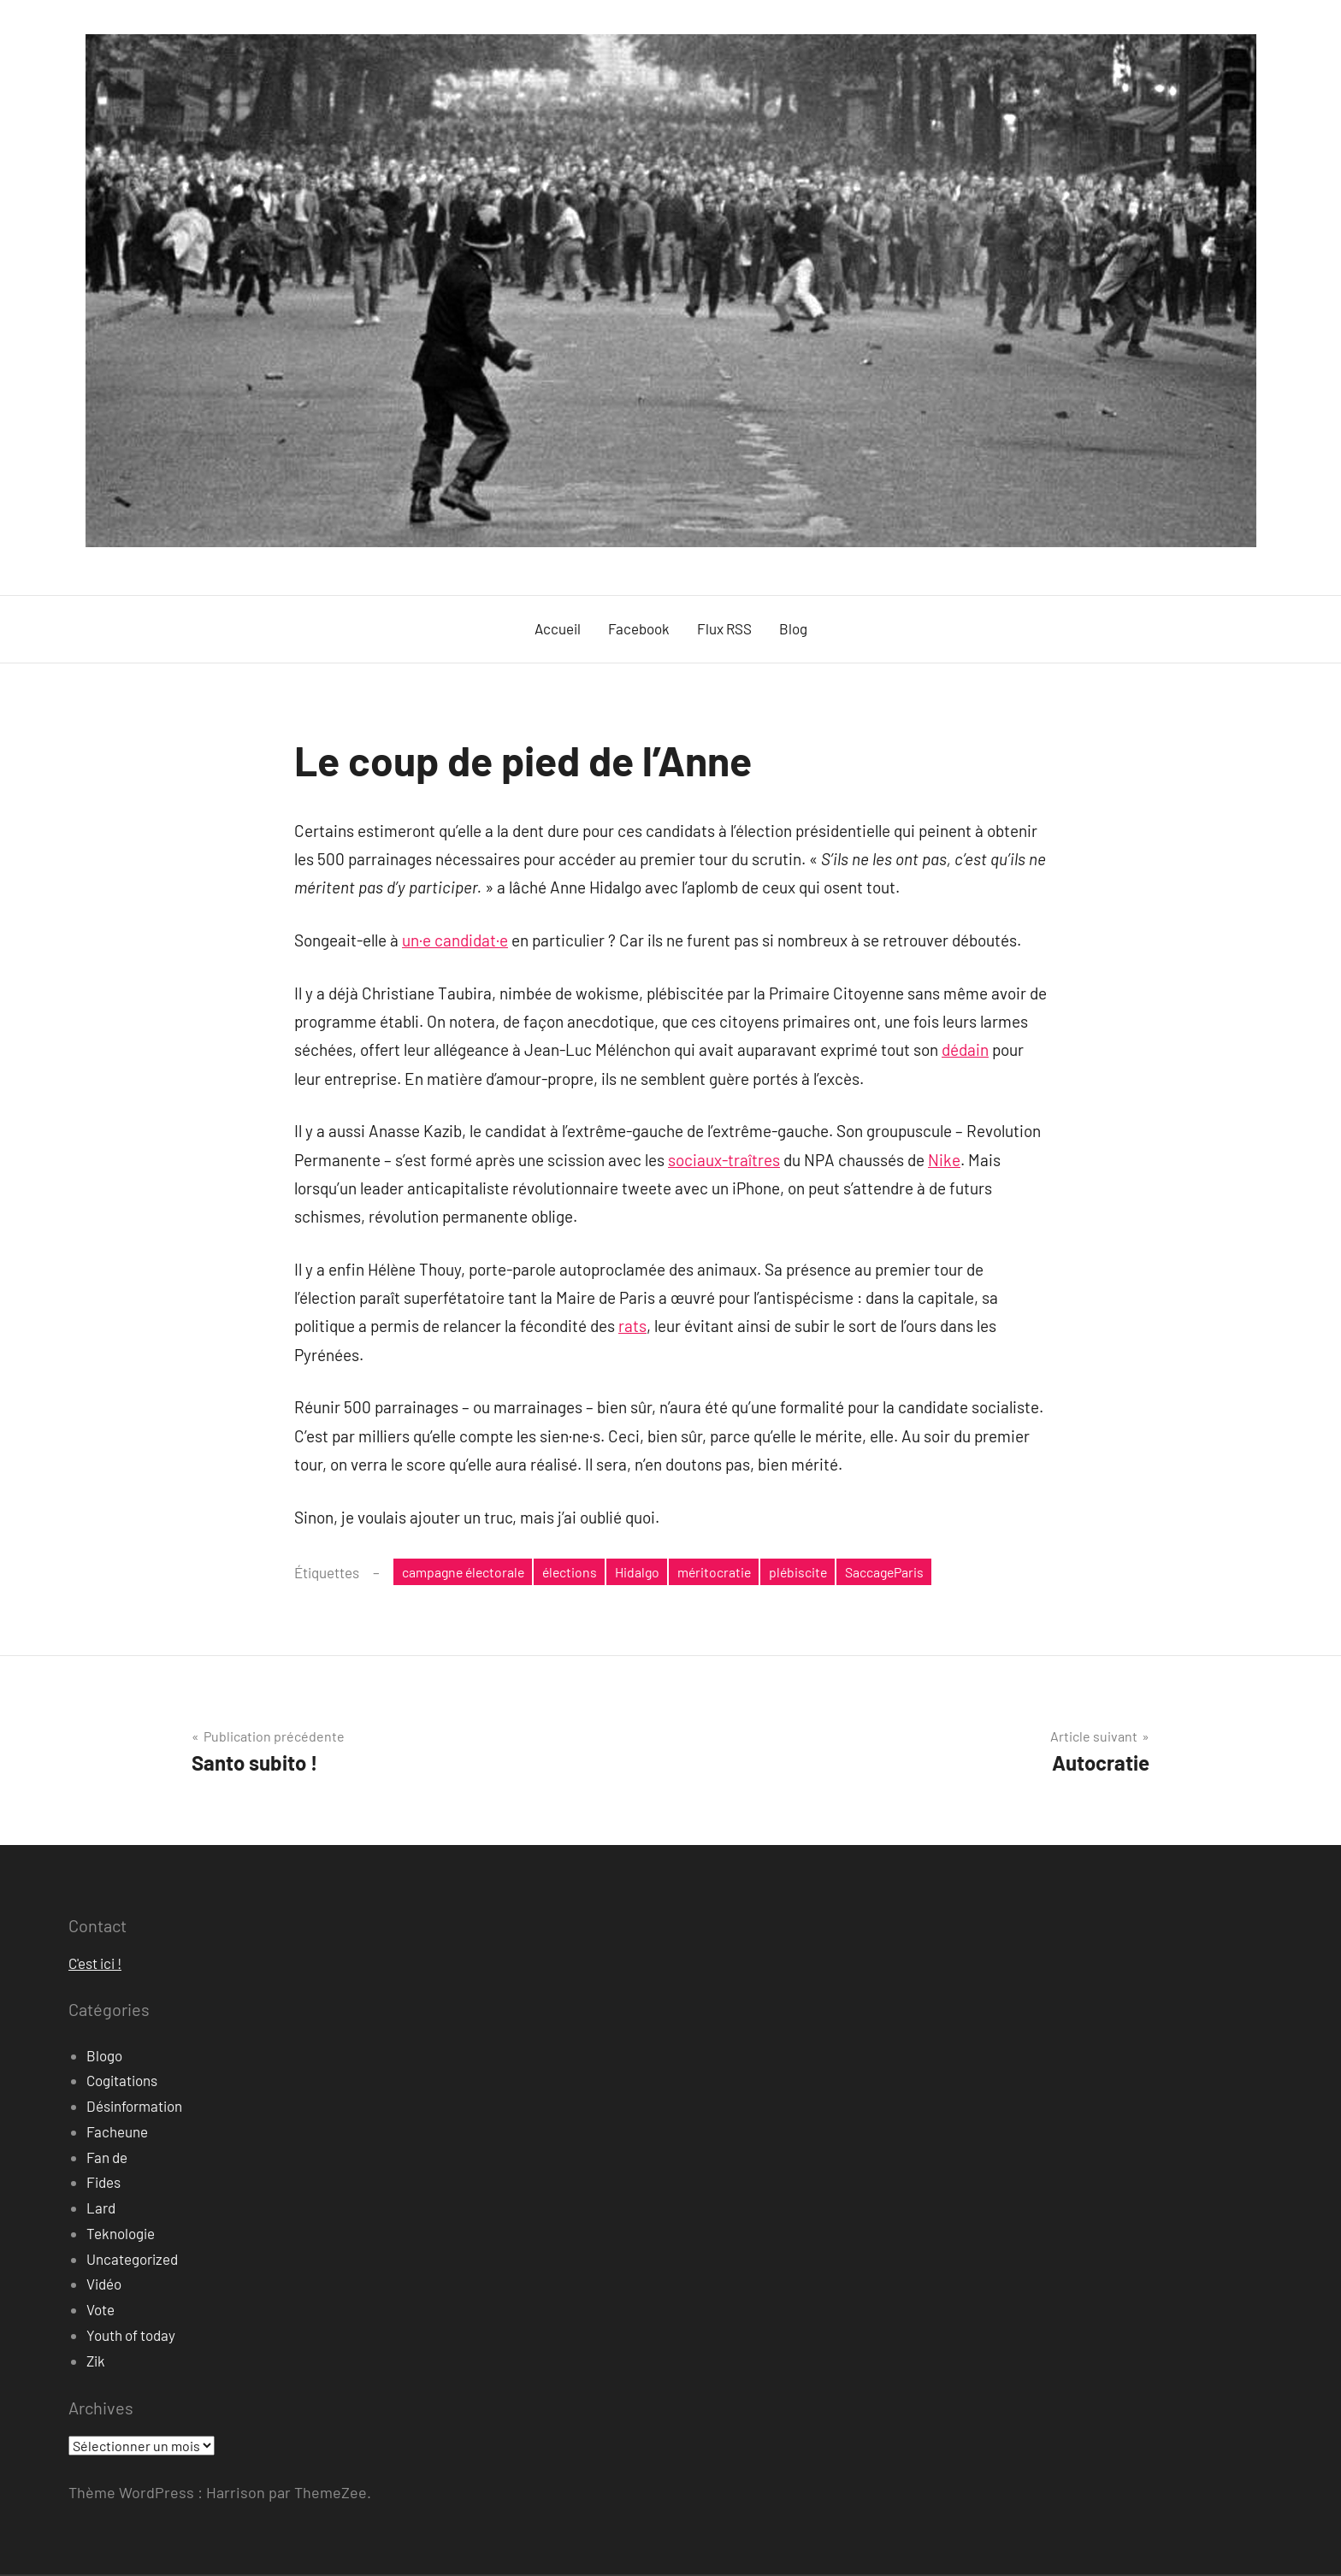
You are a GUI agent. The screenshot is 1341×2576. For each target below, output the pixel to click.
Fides (103, 2184)
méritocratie (734, 1572)
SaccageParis (915, 1572)
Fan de (106, 2158)
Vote (100, 2311)
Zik (95, 2362)
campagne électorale (468, 1572)
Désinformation (134, 2107)
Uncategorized (132, 2260)
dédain (965, 1049)
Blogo (104, 2057)
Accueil (558, 628)
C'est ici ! (94, 1965)
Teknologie (120, 2234)
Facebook (639, 628)
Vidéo (103, 2286)
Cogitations (121, 2082)
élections (582, 1572)
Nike (944, 1160)
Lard (100, 2209)
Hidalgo (652, 1572)
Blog (793, 628)
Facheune (117, 2133)
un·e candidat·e (455, 940)
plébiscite (823, 1572)
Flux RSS (724, 628)
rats (632, 1325)
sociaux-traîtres (724, 1160)
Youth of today (130, 2336)
